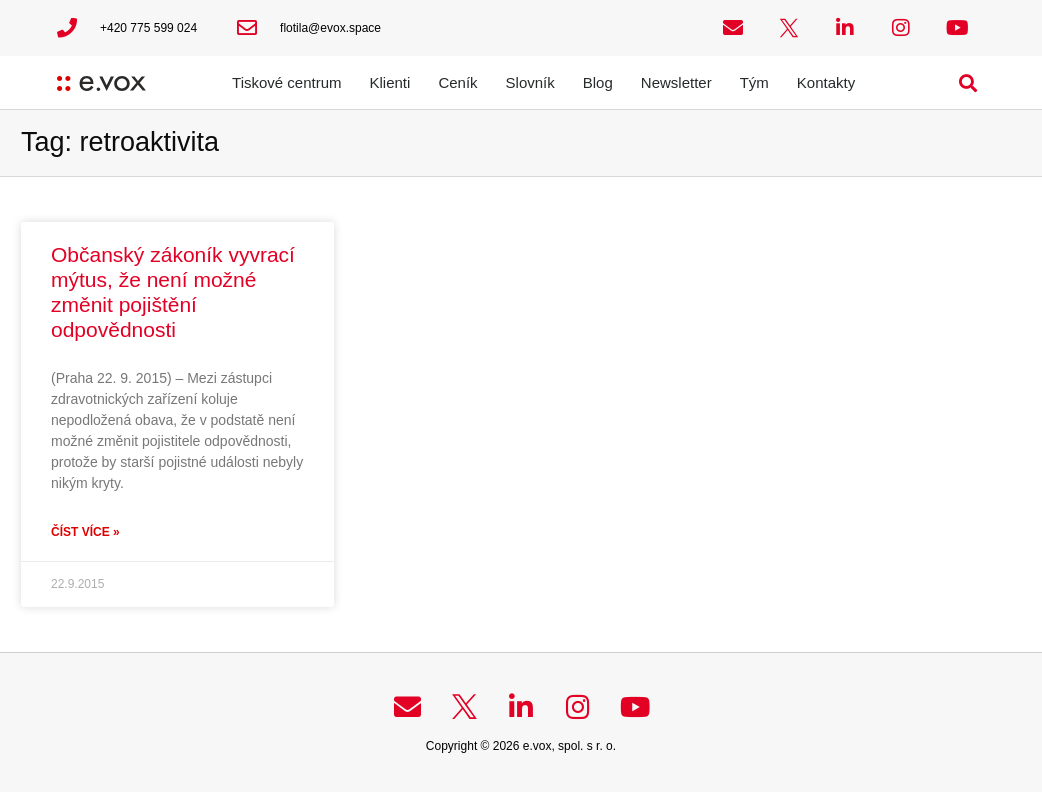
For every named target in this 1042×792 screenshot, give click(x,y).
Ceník (457, 82)
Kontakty (826, 82)
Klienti (390, 82)
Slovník (530, 82)
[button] (968, 82)
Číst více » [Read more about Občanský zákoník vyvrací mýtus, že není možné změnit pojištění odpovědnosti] (85, 532)
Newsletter (676, 82)
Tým (754, 82)
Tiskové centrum (286, 82)
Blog (598, 82)
